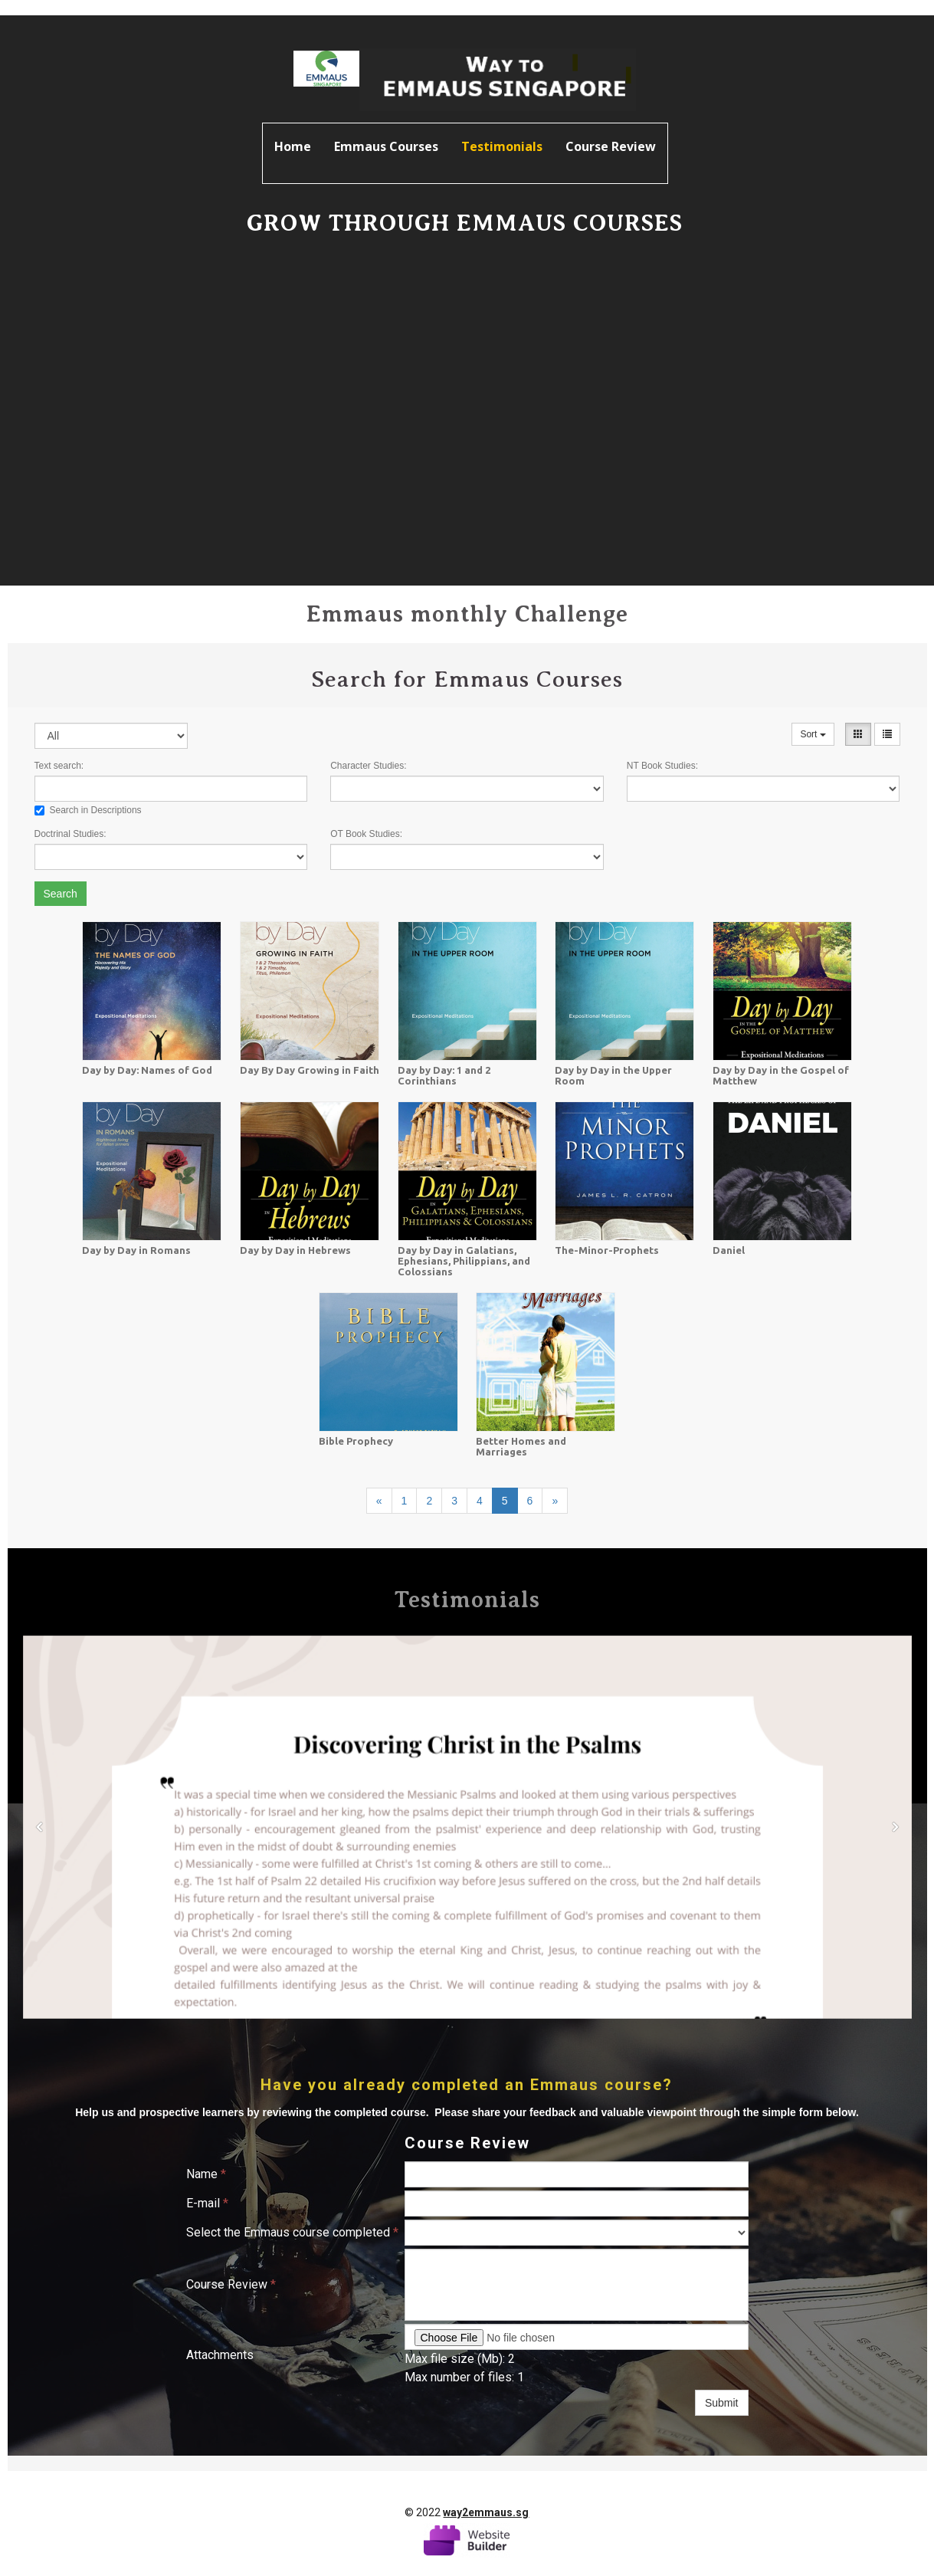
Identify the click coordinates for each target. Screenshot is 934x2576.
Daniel (729, 1250)
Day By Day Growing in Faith (309, 1070)
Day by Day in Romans (136, 1250)
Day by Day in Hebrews (295, 1250)
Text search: (59, 765)
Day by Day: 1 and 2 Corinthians (444, 1075)
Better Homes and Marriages (521, 1446)
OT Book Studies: (366, 834)
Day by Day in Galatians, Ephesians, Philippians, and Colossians (464, 1261)
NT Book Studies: (662, 765)
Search (60, 894)
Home (292, 146)
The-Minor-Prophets (607, 1250)
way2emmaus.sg (486, 2512)
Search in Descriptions (88, 810)
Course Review (610, 146)
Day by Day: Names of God (147, 1070)
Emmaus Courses (386, 146)
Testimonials (501, 146)
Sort (812, 734)
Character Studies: (368, 765)
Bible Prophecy (356, 1441)
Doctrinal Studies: (70, 834)
